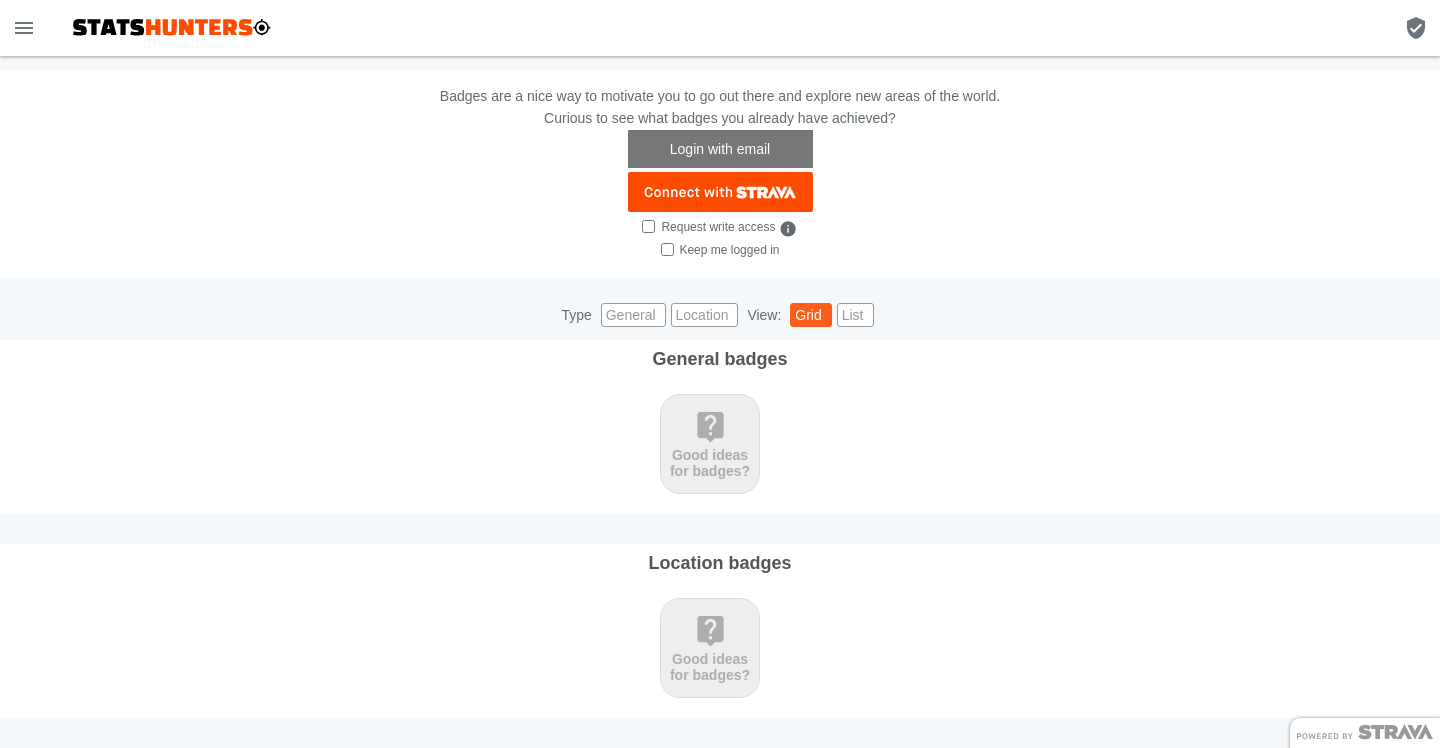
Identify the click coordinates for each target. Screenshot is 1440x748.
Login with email (720, 149)
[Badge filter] (1416, 28)
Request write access (718, 227)
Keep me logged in (729, 250)
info (788, 229)
